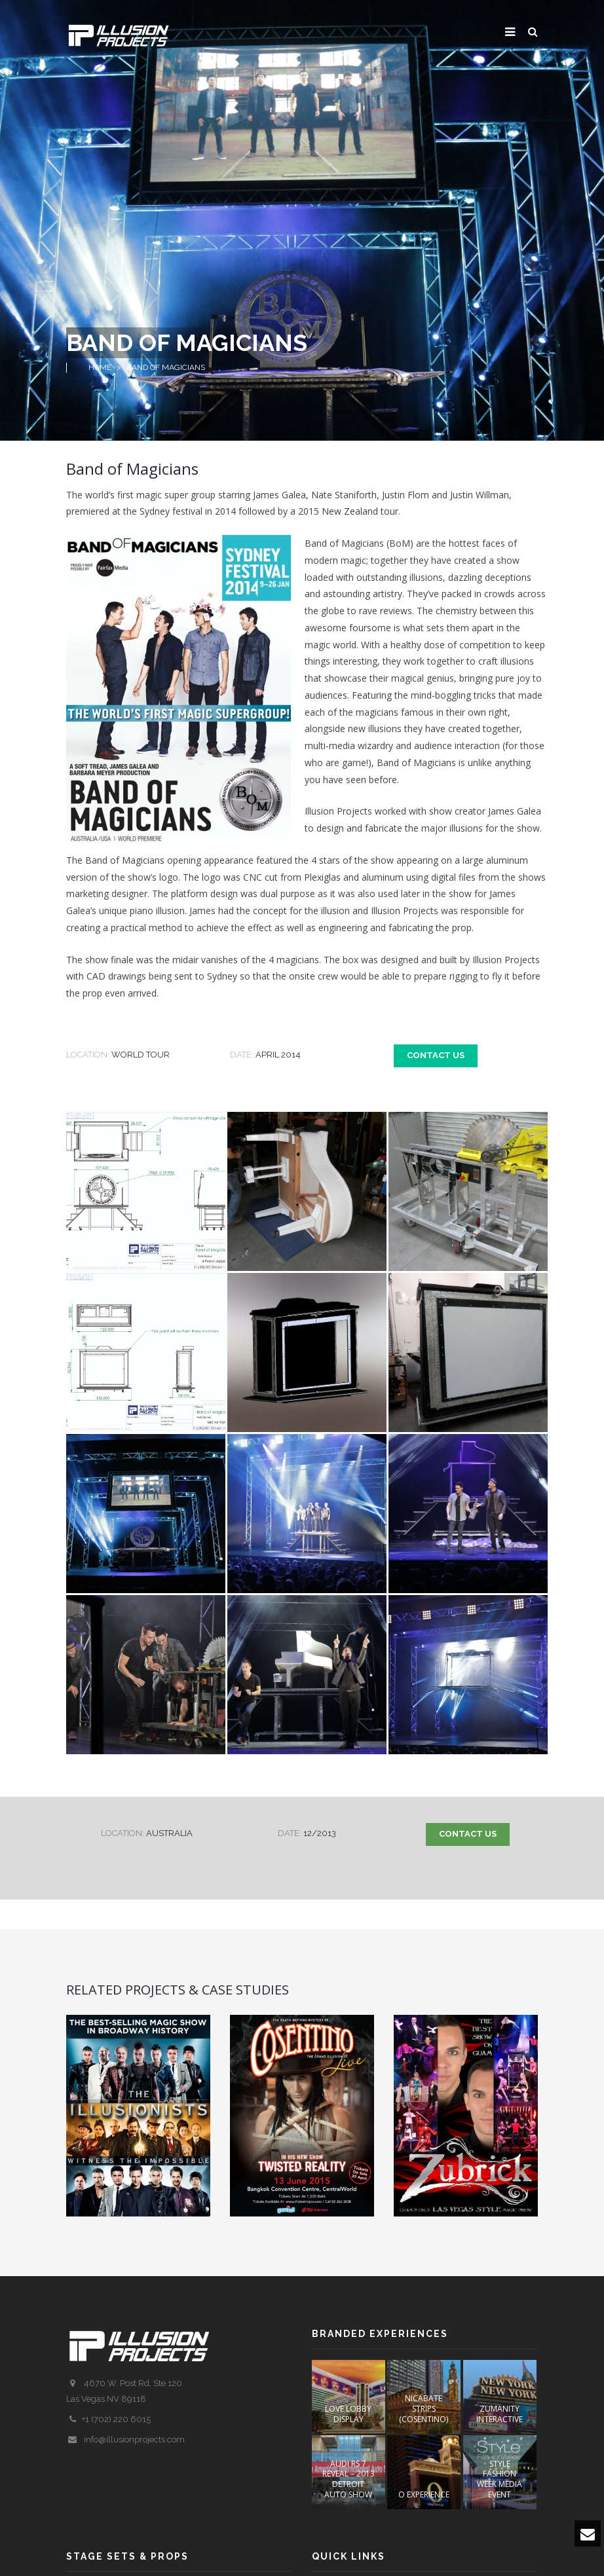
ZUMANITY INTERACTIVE (499, 2414)
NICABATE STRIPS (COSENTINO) (423, 2408)
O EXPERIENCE (423, 2494)
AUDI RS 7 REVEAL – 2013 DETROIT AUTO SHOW (348, 2479)
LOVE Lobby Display (348, 2414)
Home (99, 367)
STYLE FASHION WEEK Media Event (499, 2479)
